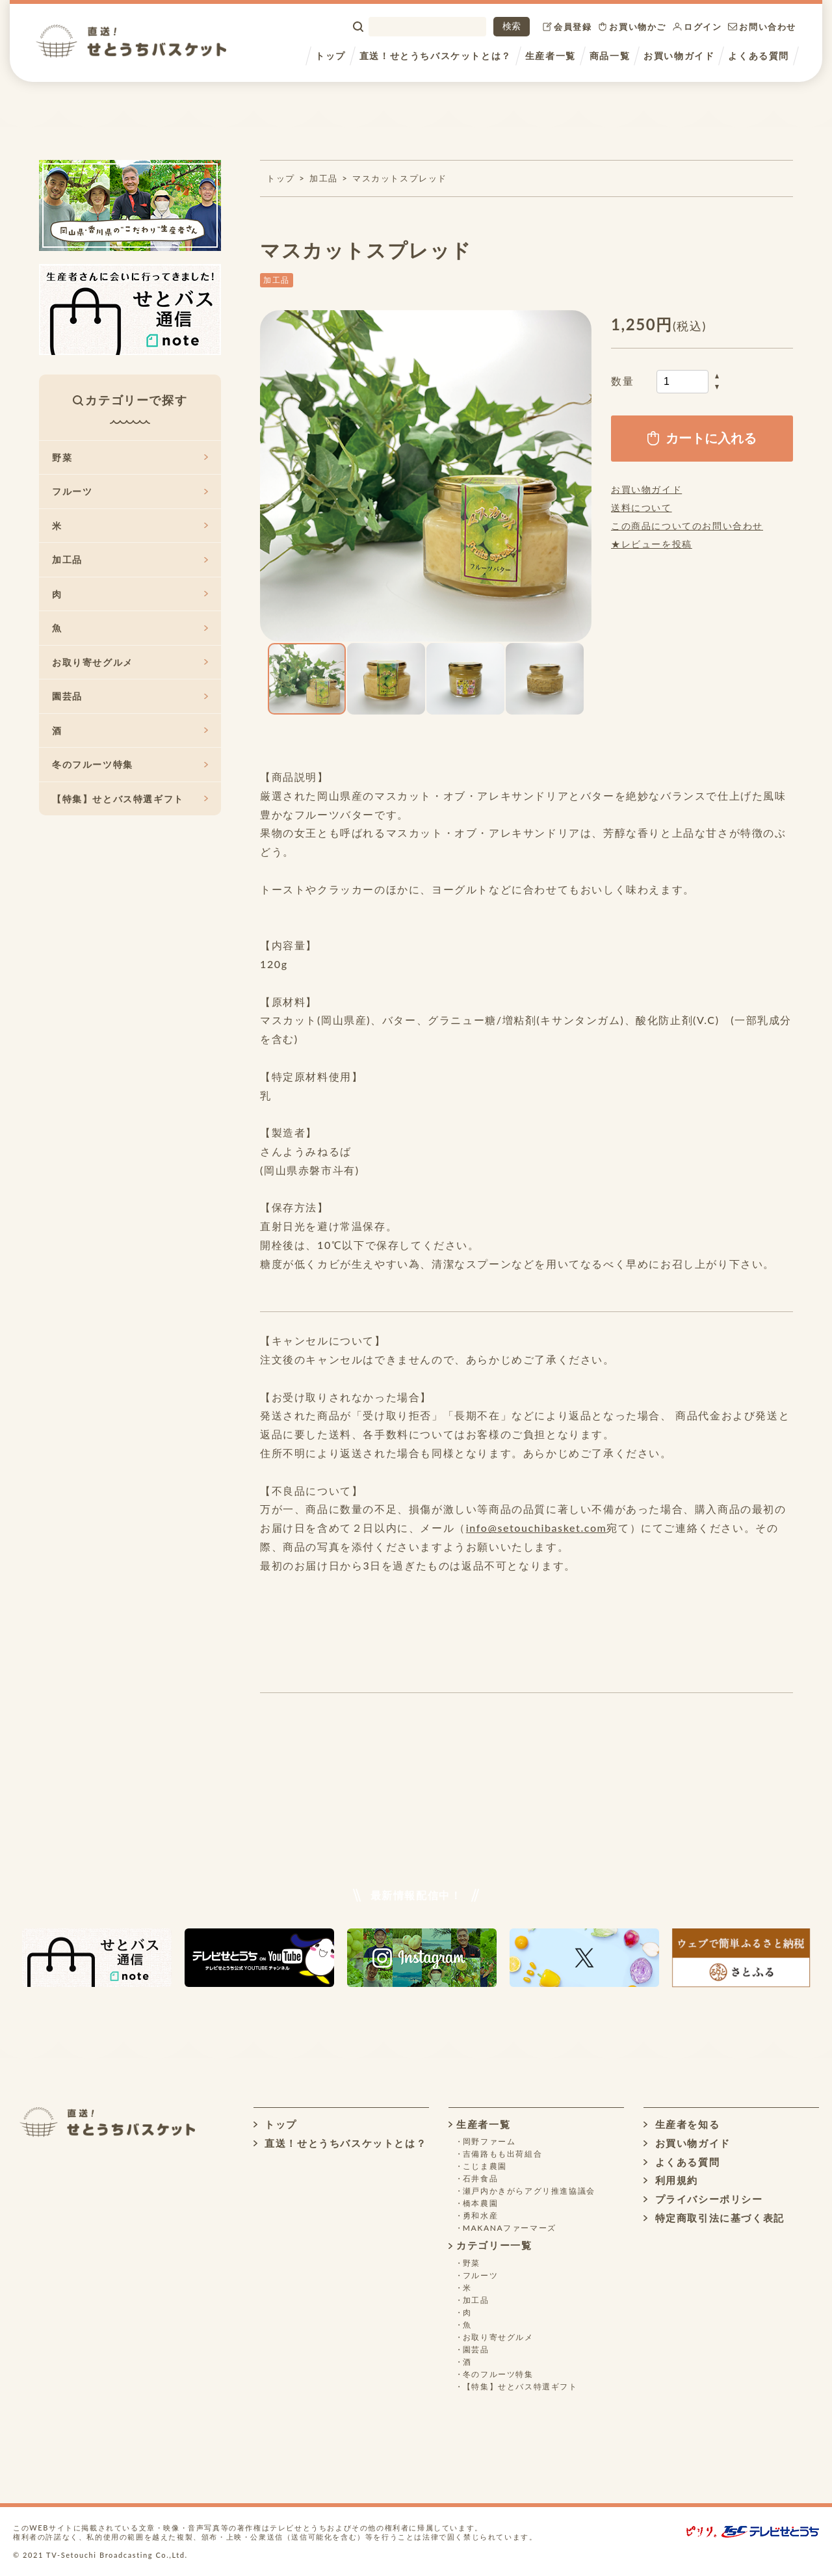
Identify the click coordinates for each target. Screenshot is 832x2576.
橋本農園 (480, 2203)
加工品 (323, 178)
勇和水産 (480, 2215)
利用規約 (671, 2180)
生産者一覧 (550, 55)
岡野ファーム (489, 2141)
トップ (330, 55)
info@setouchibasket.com (536, 1527)
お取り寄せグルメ (130, 662)
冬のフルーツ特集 (130, 764)
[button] (271, 476)
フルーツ (130, 491)
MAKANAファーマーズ (509, 2228)
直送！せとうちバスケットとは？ (435, 55)
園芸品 (130, 696)
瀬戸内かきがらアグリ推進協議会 (529, 2191)
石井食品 (480, 2178)
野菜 (130, 457)
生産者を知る (682, 2124)
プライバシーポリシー (703, 2199)
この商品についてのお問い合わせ (687, 525)
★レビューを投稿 (651, 543)
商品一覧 (610, 55)
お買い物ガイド (679, 55)
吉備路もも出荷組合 (502, 2154)
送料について (641, 507)
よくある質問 (758, 55)
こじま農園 (485, 2166)
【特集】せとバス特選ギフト (130, 798)
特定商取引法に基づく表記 (714, 2218)
